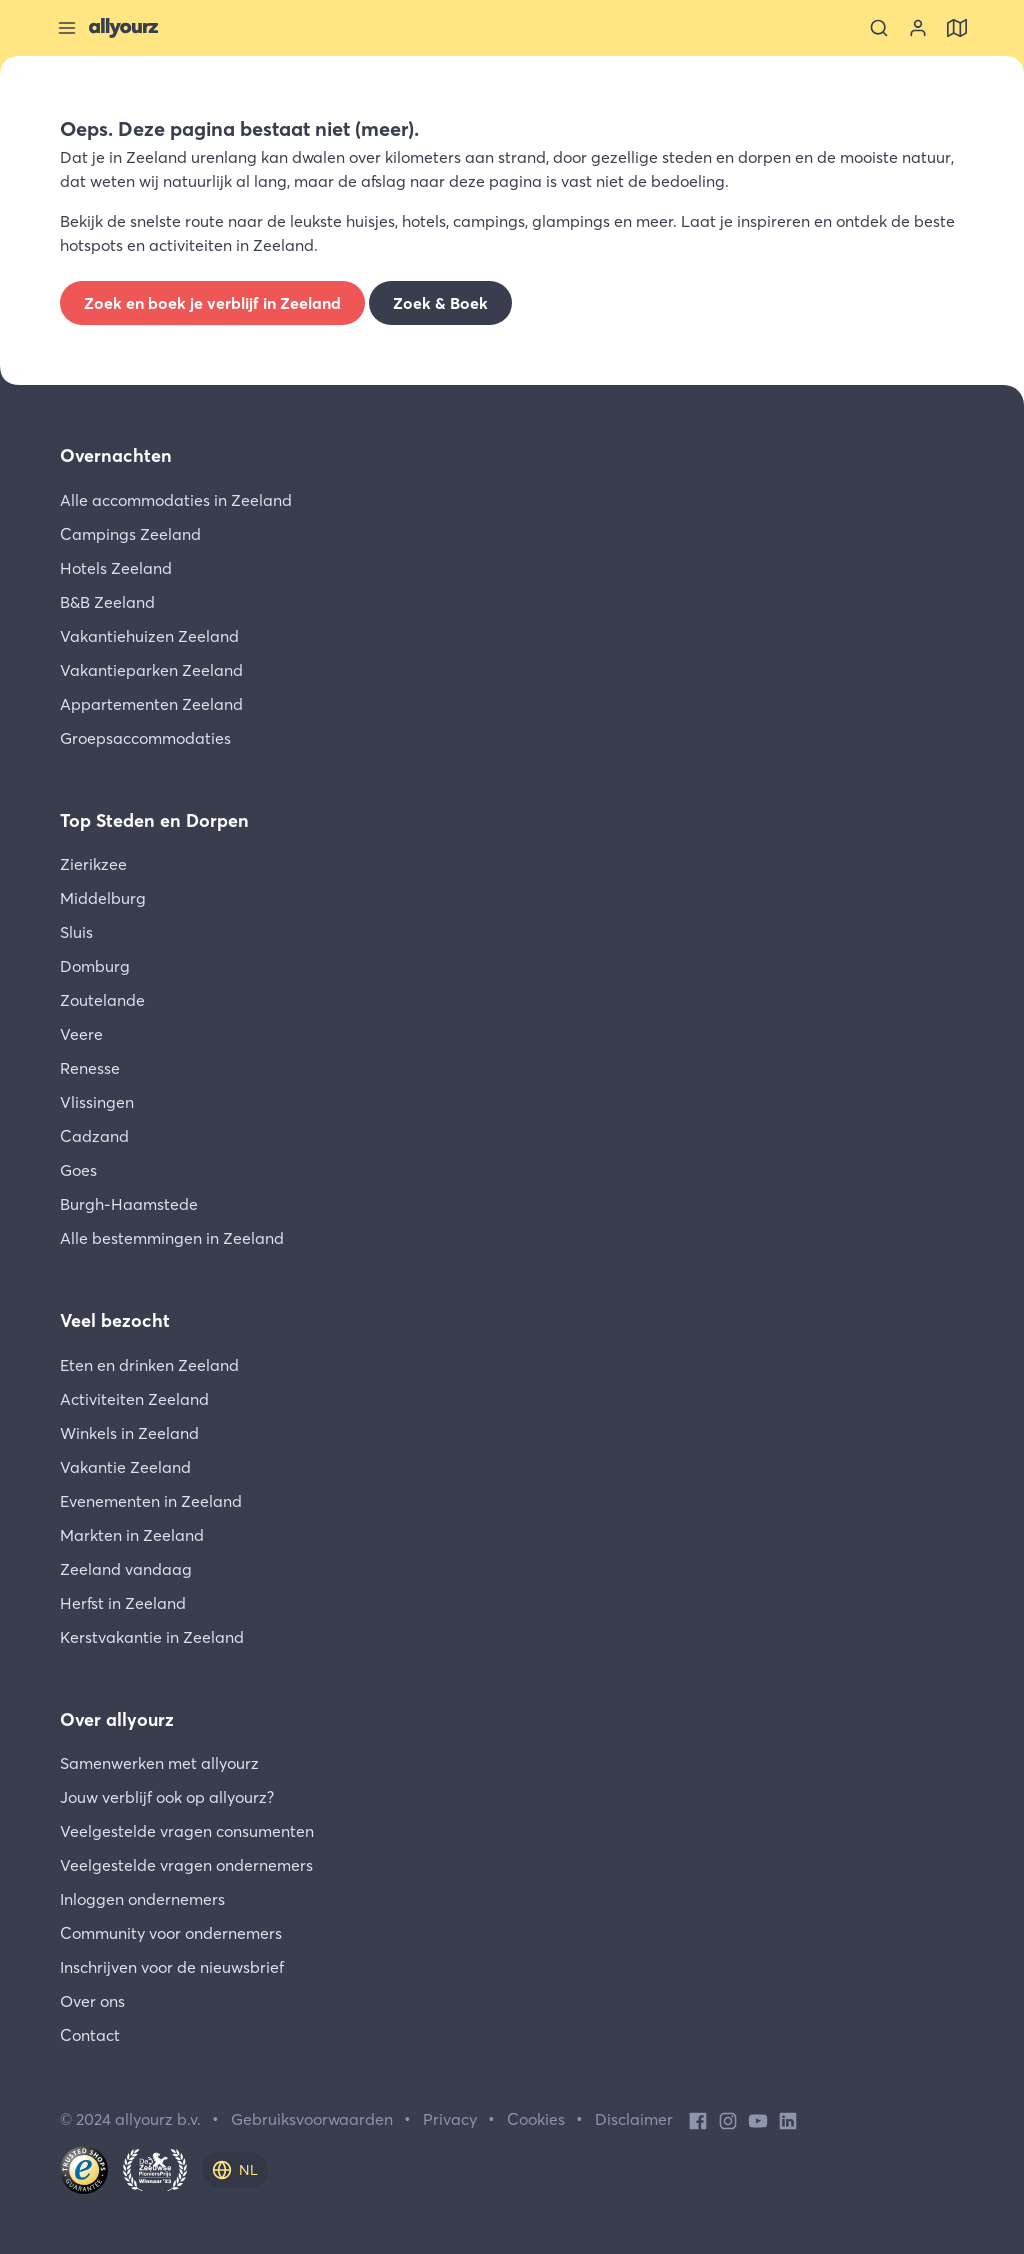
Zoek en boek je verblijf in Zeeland (212, 303)
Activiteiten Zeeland (134, 1399)
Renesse (90, 1068)
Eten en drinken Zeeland (149, 1365)
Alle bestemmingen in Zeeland (172, 1238)
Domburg (95, 966)
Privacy (450, 2119)
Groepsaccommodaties (145, 738)
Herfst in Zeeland (123, 1603)
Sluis (76, 932)
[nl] (235, 2170)
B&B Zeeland (107, 602)
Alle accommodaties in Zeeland (176, 500)
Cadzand (94, 1136)
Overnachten (116, 455)
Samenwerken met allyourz (159, 1763)
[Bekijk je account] (918, 28)
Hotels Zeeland (116, 568)
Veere (81, 1034)
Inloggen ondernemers (142, 1899)
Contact (90, 2035)
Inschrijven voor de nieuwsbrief (172, 1967)
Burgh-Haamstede (129, 1204)
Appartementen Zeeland (151, 704)
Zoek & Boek (440, 303)
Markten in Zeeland (132, 1535)
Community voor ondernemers (171, 1933)
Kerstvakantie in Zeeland (152, 1637)
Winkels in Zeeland (129, 1433)
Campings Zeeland (130, 534)
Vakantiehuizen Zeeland (149, 636)
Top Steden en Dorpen (154, 820)
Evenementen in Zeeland (151, 1501)
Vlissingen (97, 1102)
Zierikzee (93, 864)
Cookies (536, 2119)
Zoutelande (102, 1000)
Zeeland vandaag (126, 1569)
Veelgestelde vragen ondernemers (186, 1865)
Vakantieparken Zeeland (151, 670)
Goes (78, 1170)
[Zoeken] (879, 28)
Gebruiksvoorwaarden (312, 2119)
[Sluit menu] (67, 28)
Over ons (92, 2001)
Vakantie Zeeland (125, 1467)
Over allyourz (117, 1719)
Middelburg (103, 898)
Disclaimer (634, 2119)
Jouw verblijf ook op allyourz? (167, 1797)
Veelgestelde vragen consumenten (187, 1831)
